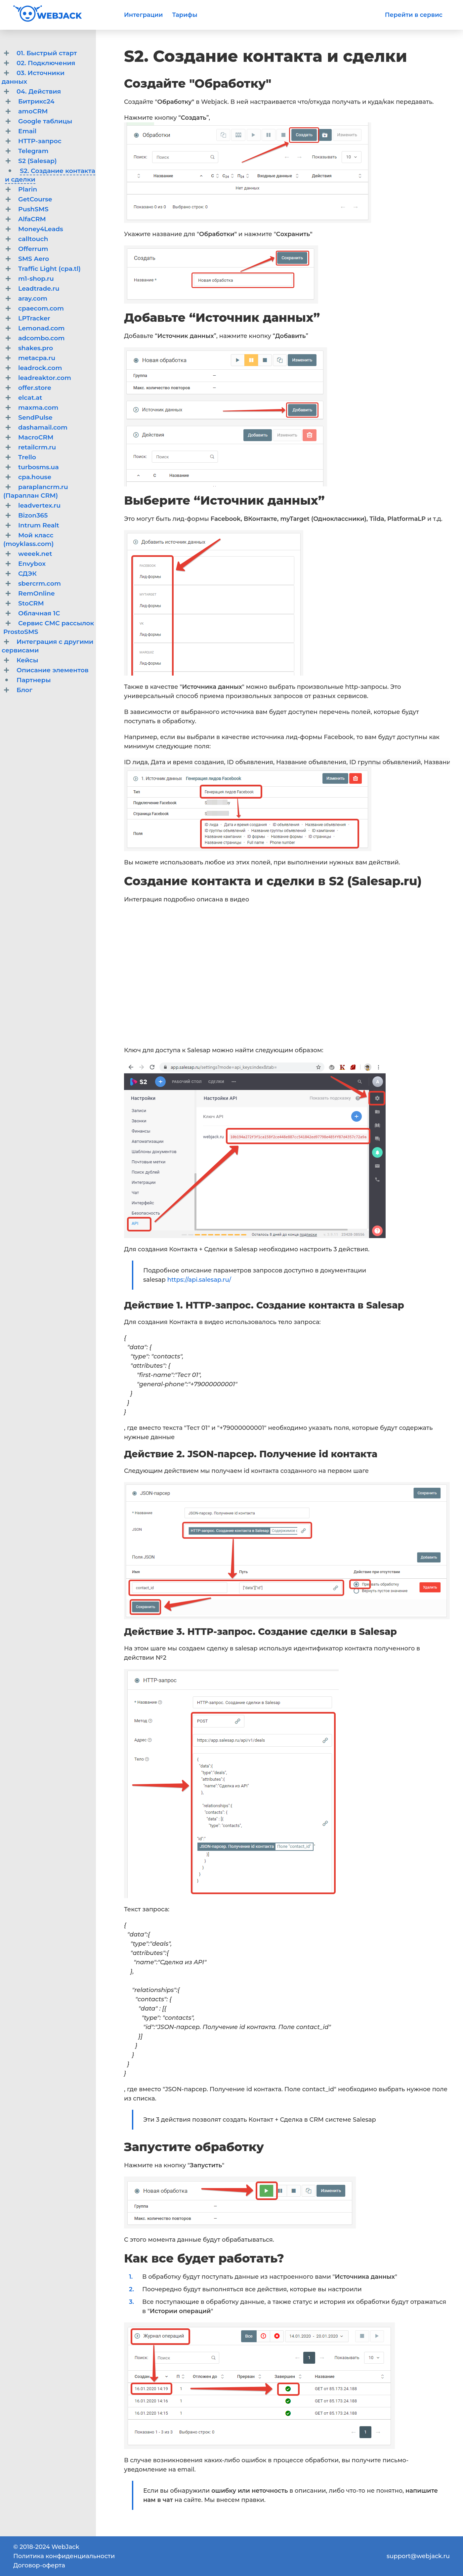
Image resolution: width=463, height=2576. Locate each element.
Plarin (27, 189)
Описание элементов (53, 670)
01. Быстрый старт (47, 53)
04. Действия (39, 91)
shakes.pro (35, 348)
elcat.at (30, 397)
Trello (27, 457)
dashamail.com (42, 427)
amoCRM (33, 111)
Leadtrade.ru (39, 288)
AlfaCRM (32, 219)
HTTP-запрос (40, 141)
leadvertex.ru (39, 505)
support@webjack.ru (418, 2556)
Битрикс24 (36, 101)
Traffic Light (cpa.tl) (49, 268)
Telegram (33, 151)
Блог (24, 690)
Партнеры (34, 680)
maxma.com (38, 407)
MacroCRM (35, 437)
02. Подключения (46, 63)
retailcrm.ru (37, 447)
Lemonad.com (41, 328)
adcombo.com (41, 338)
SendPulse (35, 417)
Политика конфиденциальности (64, 2556)
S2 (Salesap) (37, 161)
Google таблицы (45, 121)
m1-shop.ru (36, 278)
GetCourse (35, 199)
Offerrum (33, 249)
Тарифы (184, 15)
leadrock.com (40, 368)
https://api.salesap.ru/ (199, 1279)
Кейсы (27, 660)
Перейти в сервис (413, 15)
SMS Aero (33, 259)
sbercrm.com (39, 583)
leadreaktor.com (44, 378)
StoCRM (31, 603)
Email (27, 131)
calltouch (33, 239)
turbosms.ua (38, 467)
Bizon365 (33, 515)
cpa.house (34, 477)
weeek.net (35, 554)
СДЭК (27, 573)
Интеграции (143, 15)
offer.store (34, 388)
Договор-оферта (39, 2565)
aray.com (32, 298)
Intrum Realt (38, 525)
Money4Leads (40, 229)
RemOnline (36, 593)
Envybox (32, 563)
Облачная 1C (39, 613)
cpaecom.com (41, 308)
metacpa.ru (36, 358)
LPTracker (34, 318)
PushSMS (33, 209)
